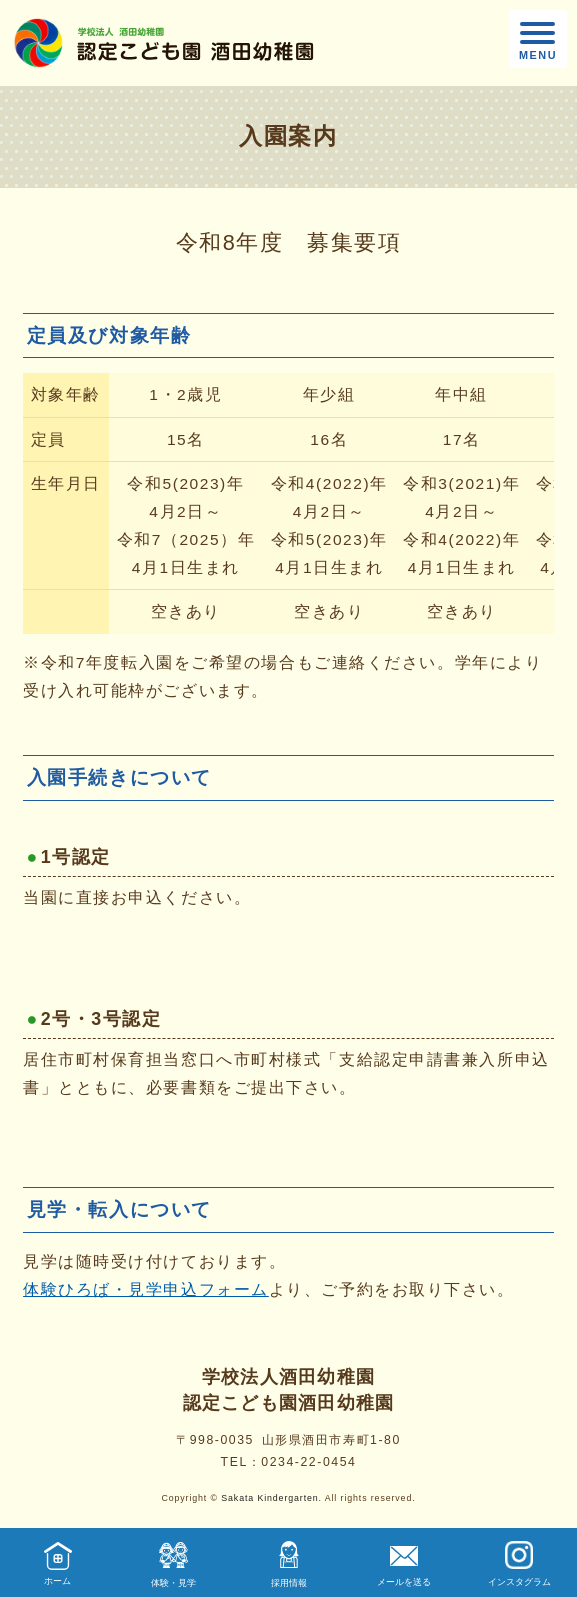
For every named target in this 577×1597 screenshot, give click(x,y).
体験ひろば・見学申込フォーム (146, 1289)
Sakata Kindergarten (269, 1498)
